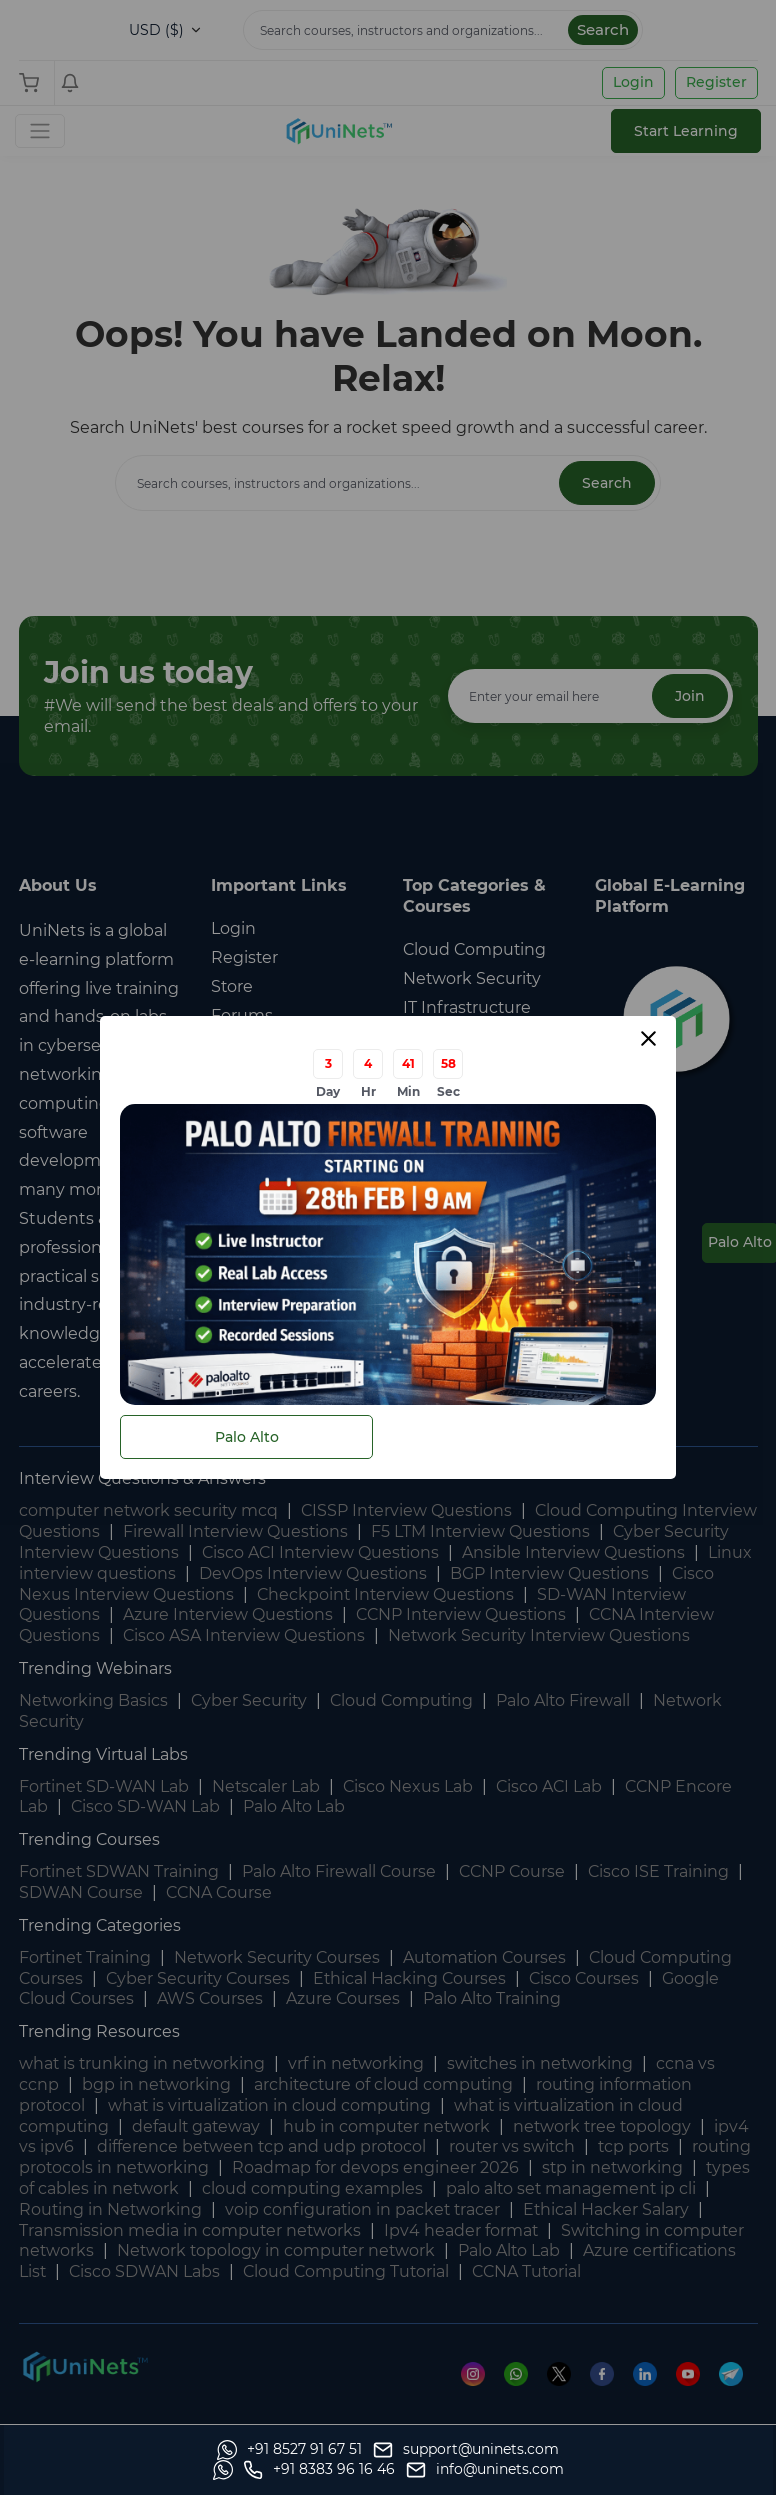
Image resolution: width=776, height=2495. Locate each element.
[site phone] (513, 2470)
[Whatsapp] (91, 2470)
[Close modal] (648, 1038)
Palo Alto (247, 1437)
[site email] (679, 2470)
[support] (268, 2470)
